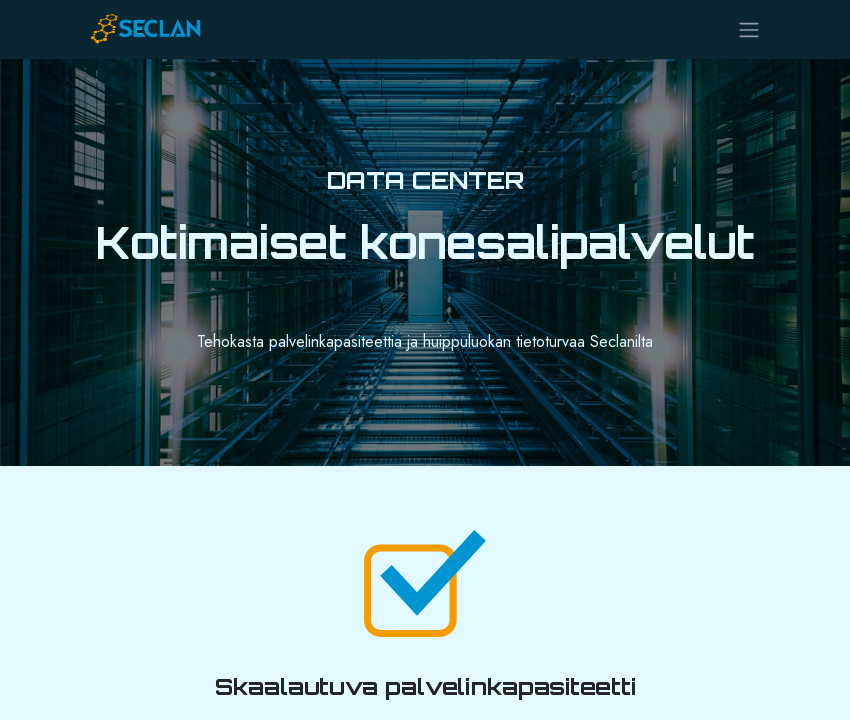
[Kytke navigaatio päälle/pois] (749, 29)
